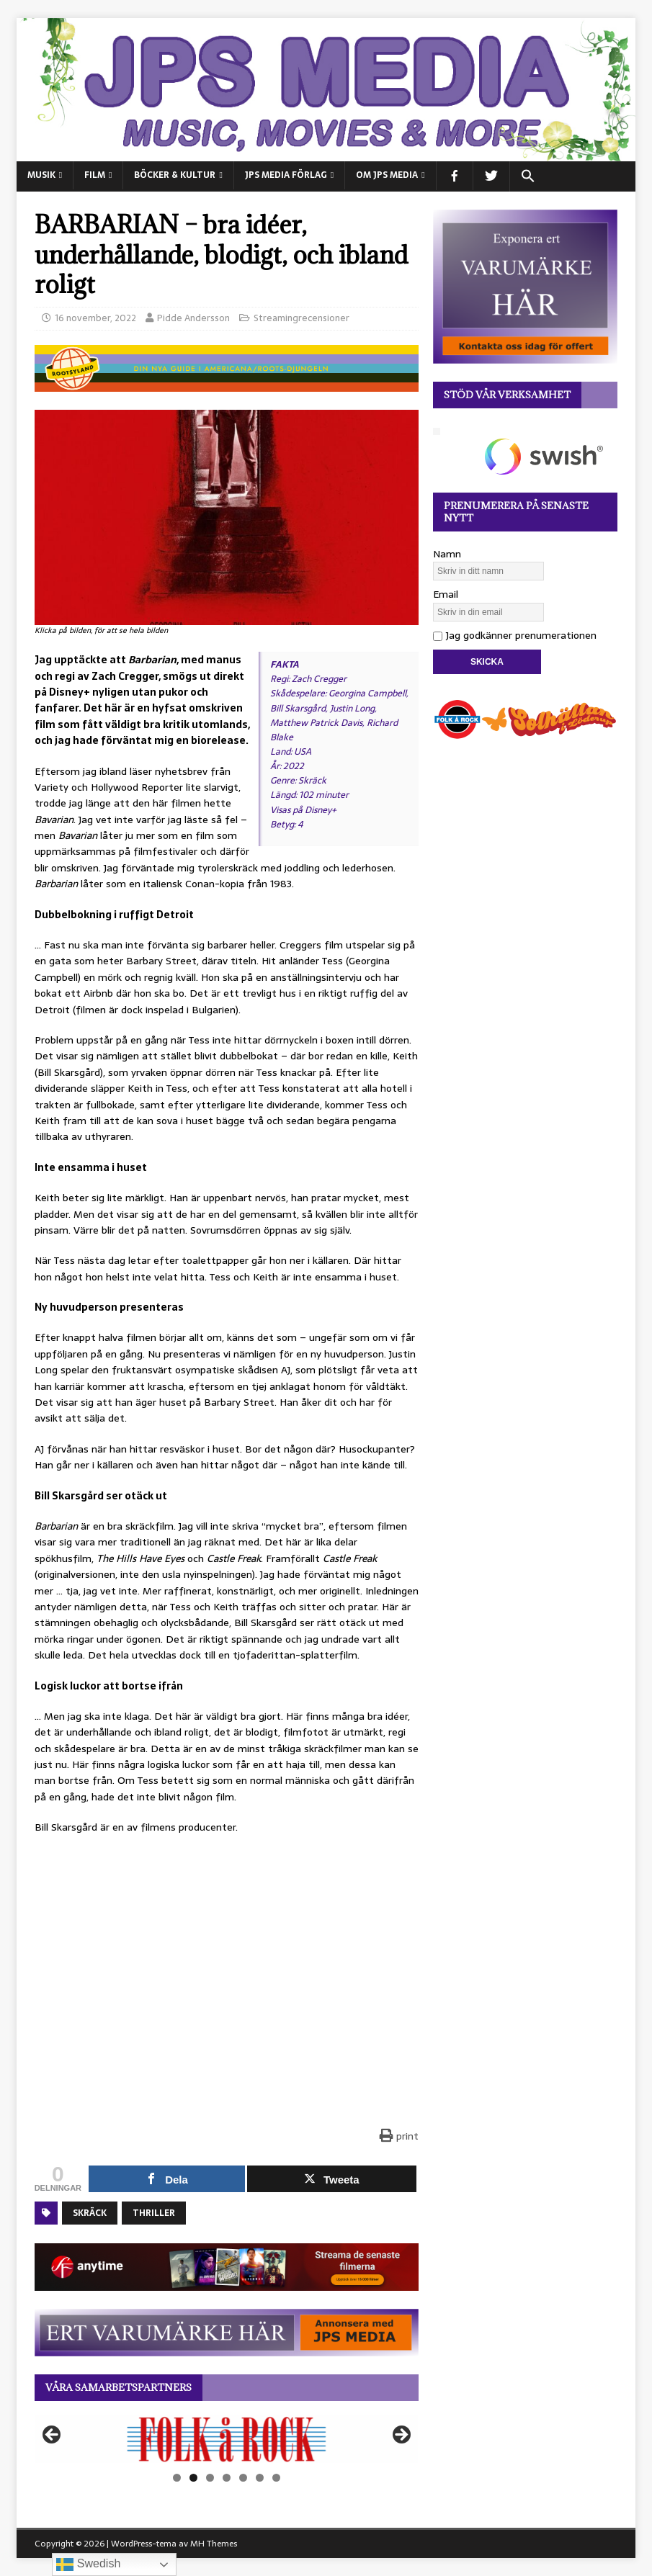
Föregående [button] (52, 2435)
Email (445, 594)
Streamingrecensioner (301, 318)
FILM (94, 175)
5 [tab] (243, 2478)
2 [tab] (193, 2478)
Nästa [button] (400, 2435)
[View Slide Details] (227, 2439)
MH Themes (213, 2543)
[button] (527, 176)
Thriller (154, 2213)
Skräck (90, 2213)
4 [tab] (227, 2478)
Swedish (88, 2564)
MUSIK (41, 175)
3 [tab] (210, 2478)
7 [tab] (276, 2478)
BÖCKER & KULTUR (174, 175)
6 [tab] (260, 2478)
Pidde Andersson (193, 318)
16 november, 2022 (95, 318)
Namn (447, 554)
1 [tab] (177, 2478)
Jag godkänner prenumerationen (515, 635)
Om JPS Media (387, 175)
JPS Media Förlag (286, 175)
